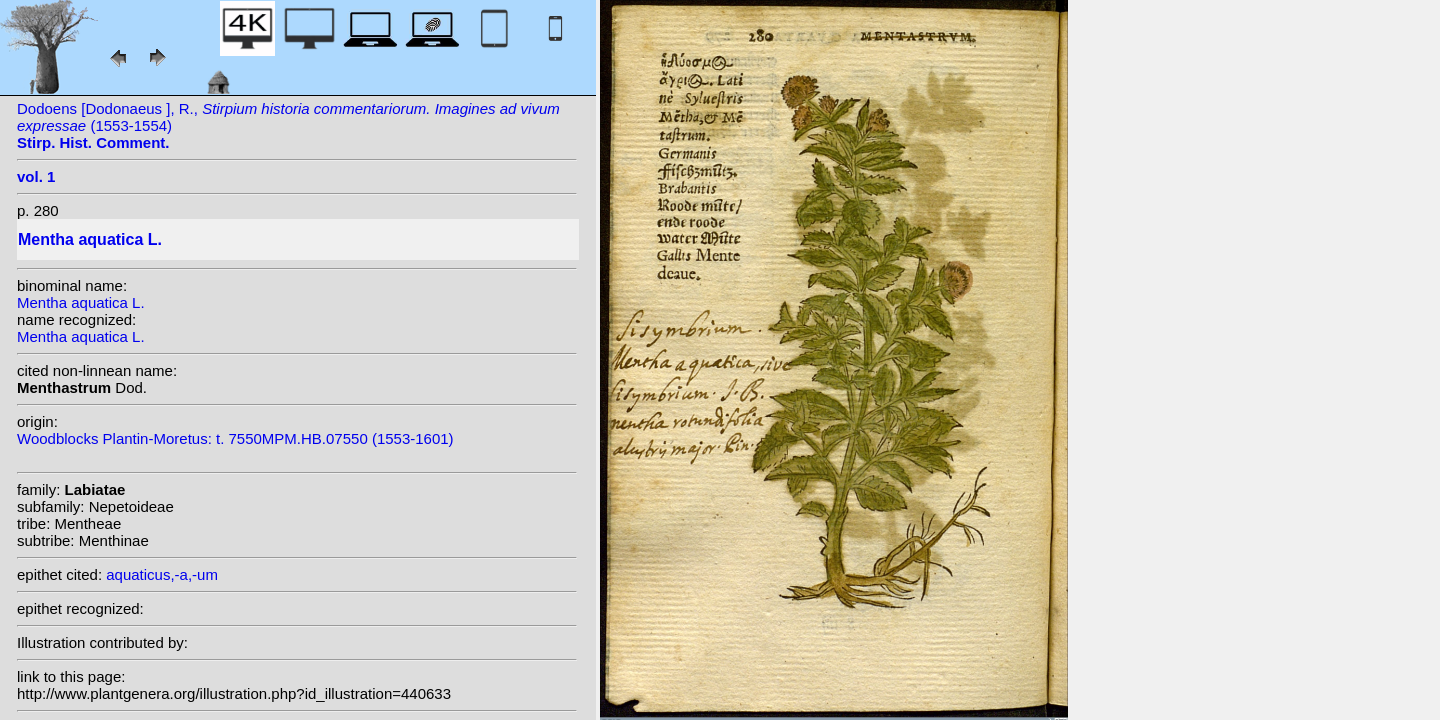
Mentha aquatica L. (81, 302)
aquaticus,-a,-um (162, 574)
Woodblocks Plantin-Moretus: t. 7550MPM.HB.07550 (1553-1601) (235, 438)
